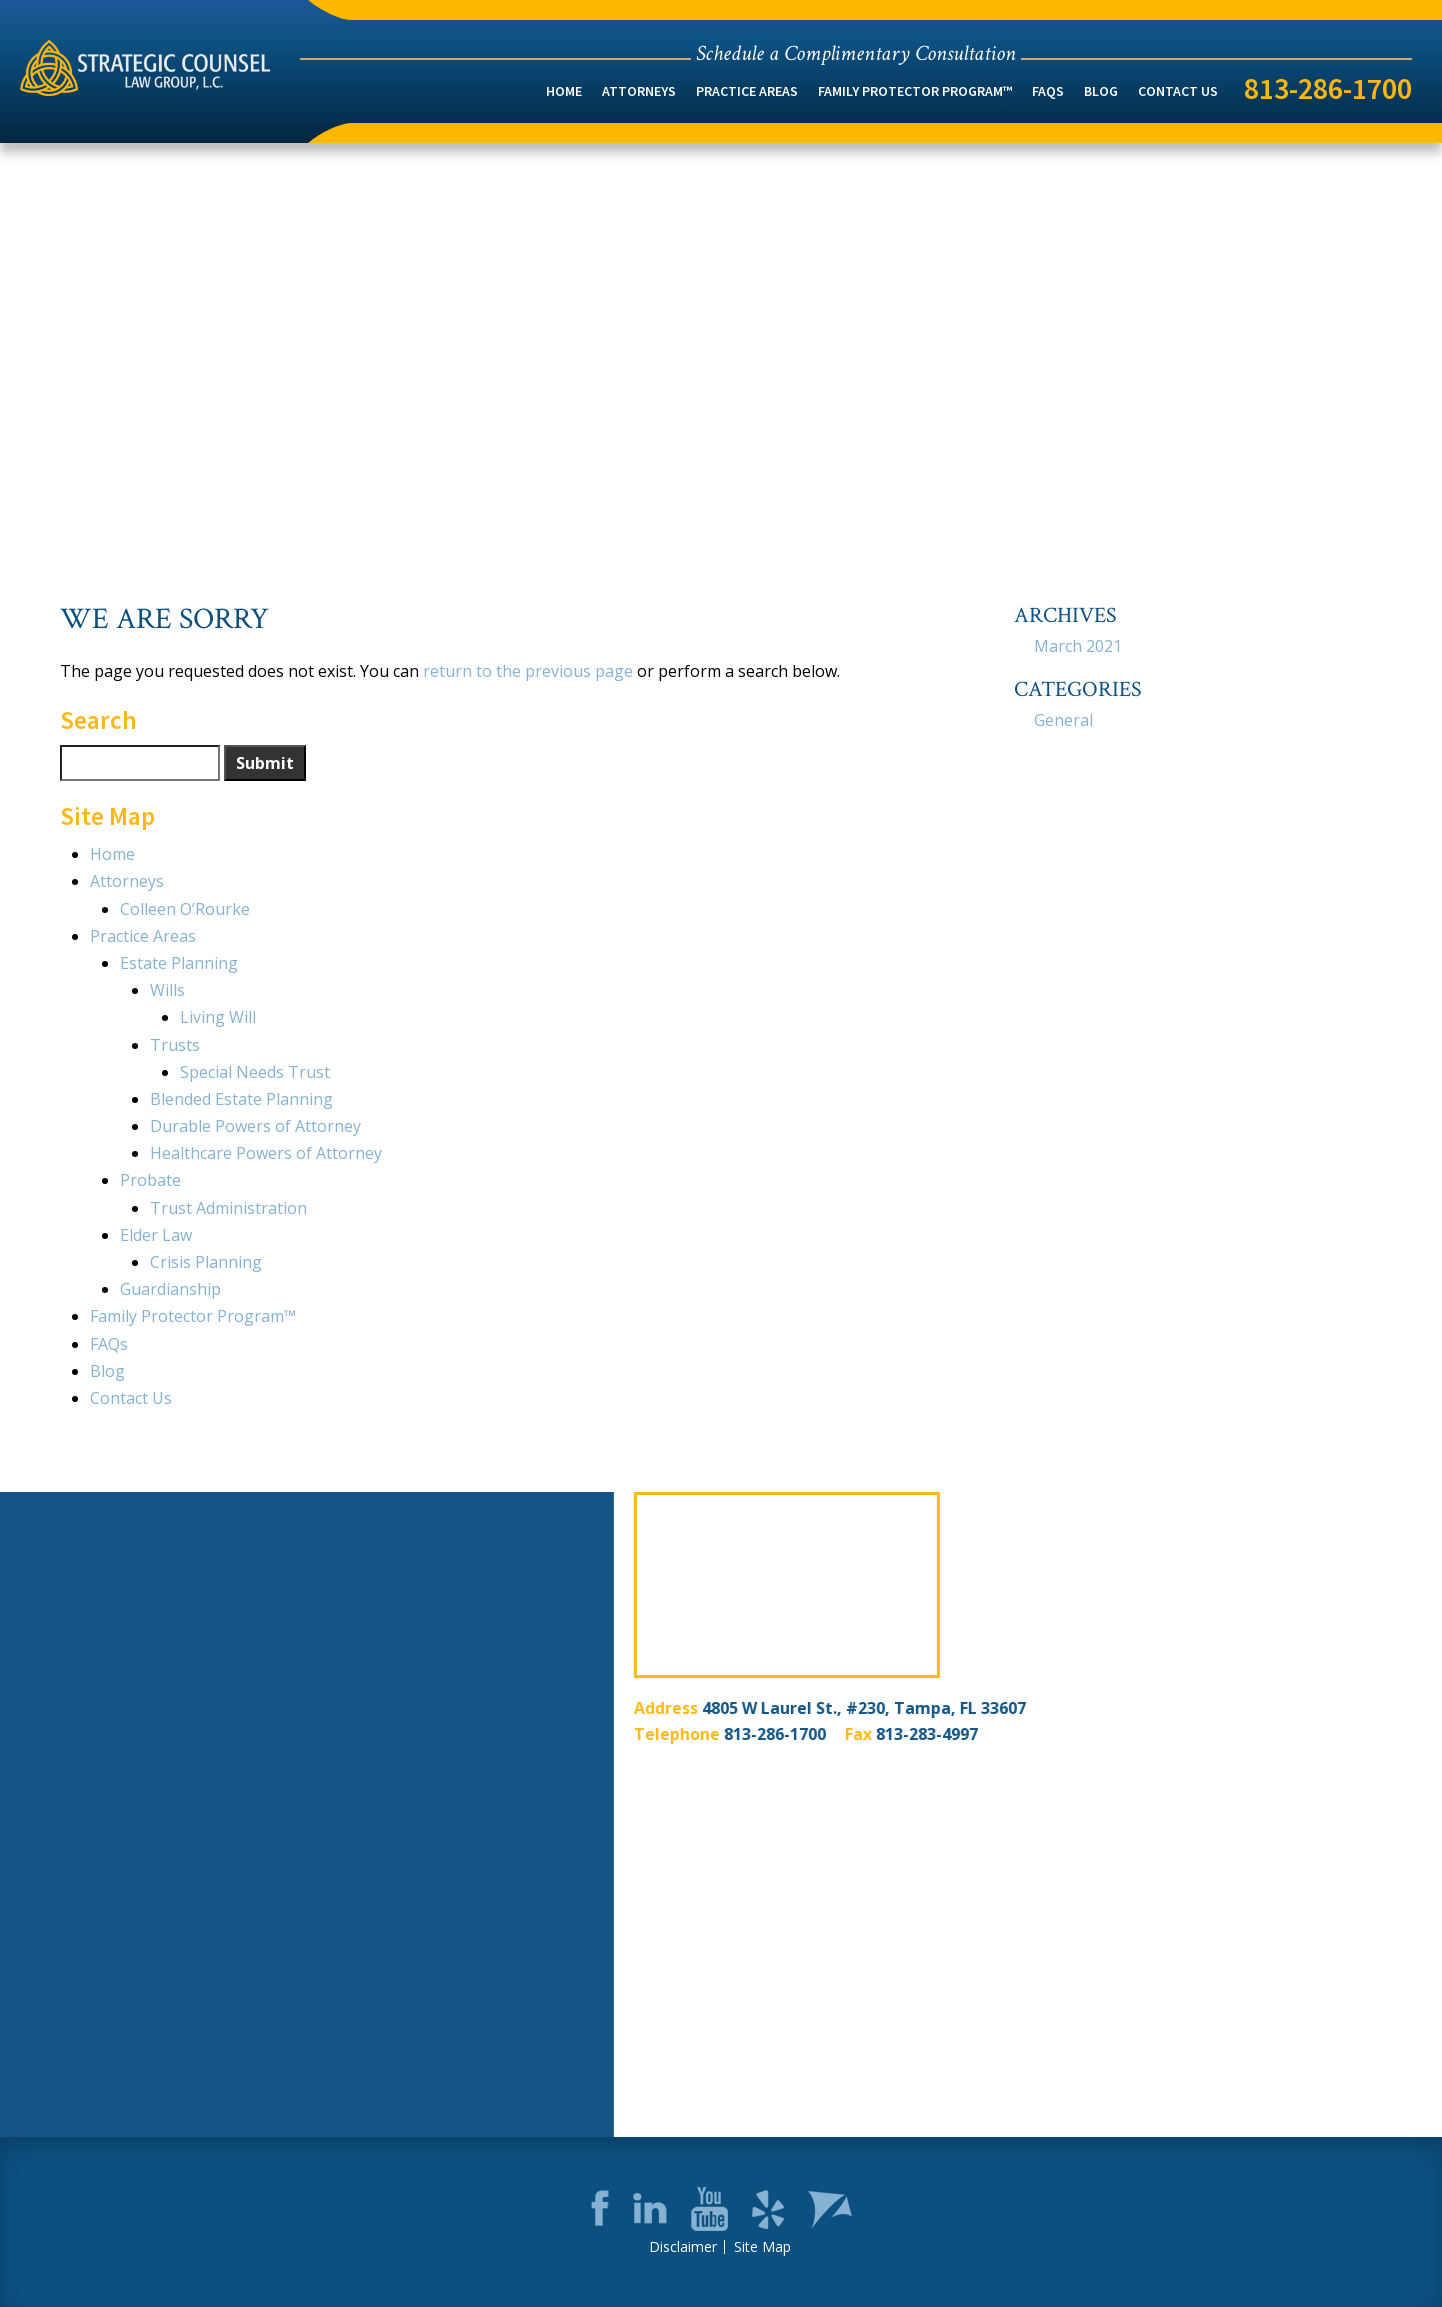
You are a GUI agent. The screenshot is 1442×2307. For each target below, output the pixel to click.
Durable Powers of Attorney (255, 1126)
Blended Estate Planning (241, 1099)
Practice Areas (747, 91)
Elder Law (156, 1235)
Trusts (175, 1045)
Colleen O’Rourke (185, 909)
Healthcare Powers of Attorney (266, 1153)
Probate (150, 1180)
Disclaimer (683, 2247)
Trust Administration (228, 1208)
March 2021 (1078, 646)
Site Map (762, 2247)
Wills (167, 990)
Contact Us (1178, 91)
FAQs (1048, 91)
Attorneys (639, 91)
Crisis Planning (206, 1262)
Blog (1101, 91)
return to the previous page (528, 671)
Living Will (218, 1017)
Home (564, 91)
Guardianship (170, 1289)
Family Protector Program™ (915, 91)
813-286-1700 (1328, 88)
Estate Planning (179, 963)
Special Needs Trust (255, 1072)
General (1063, 720)
